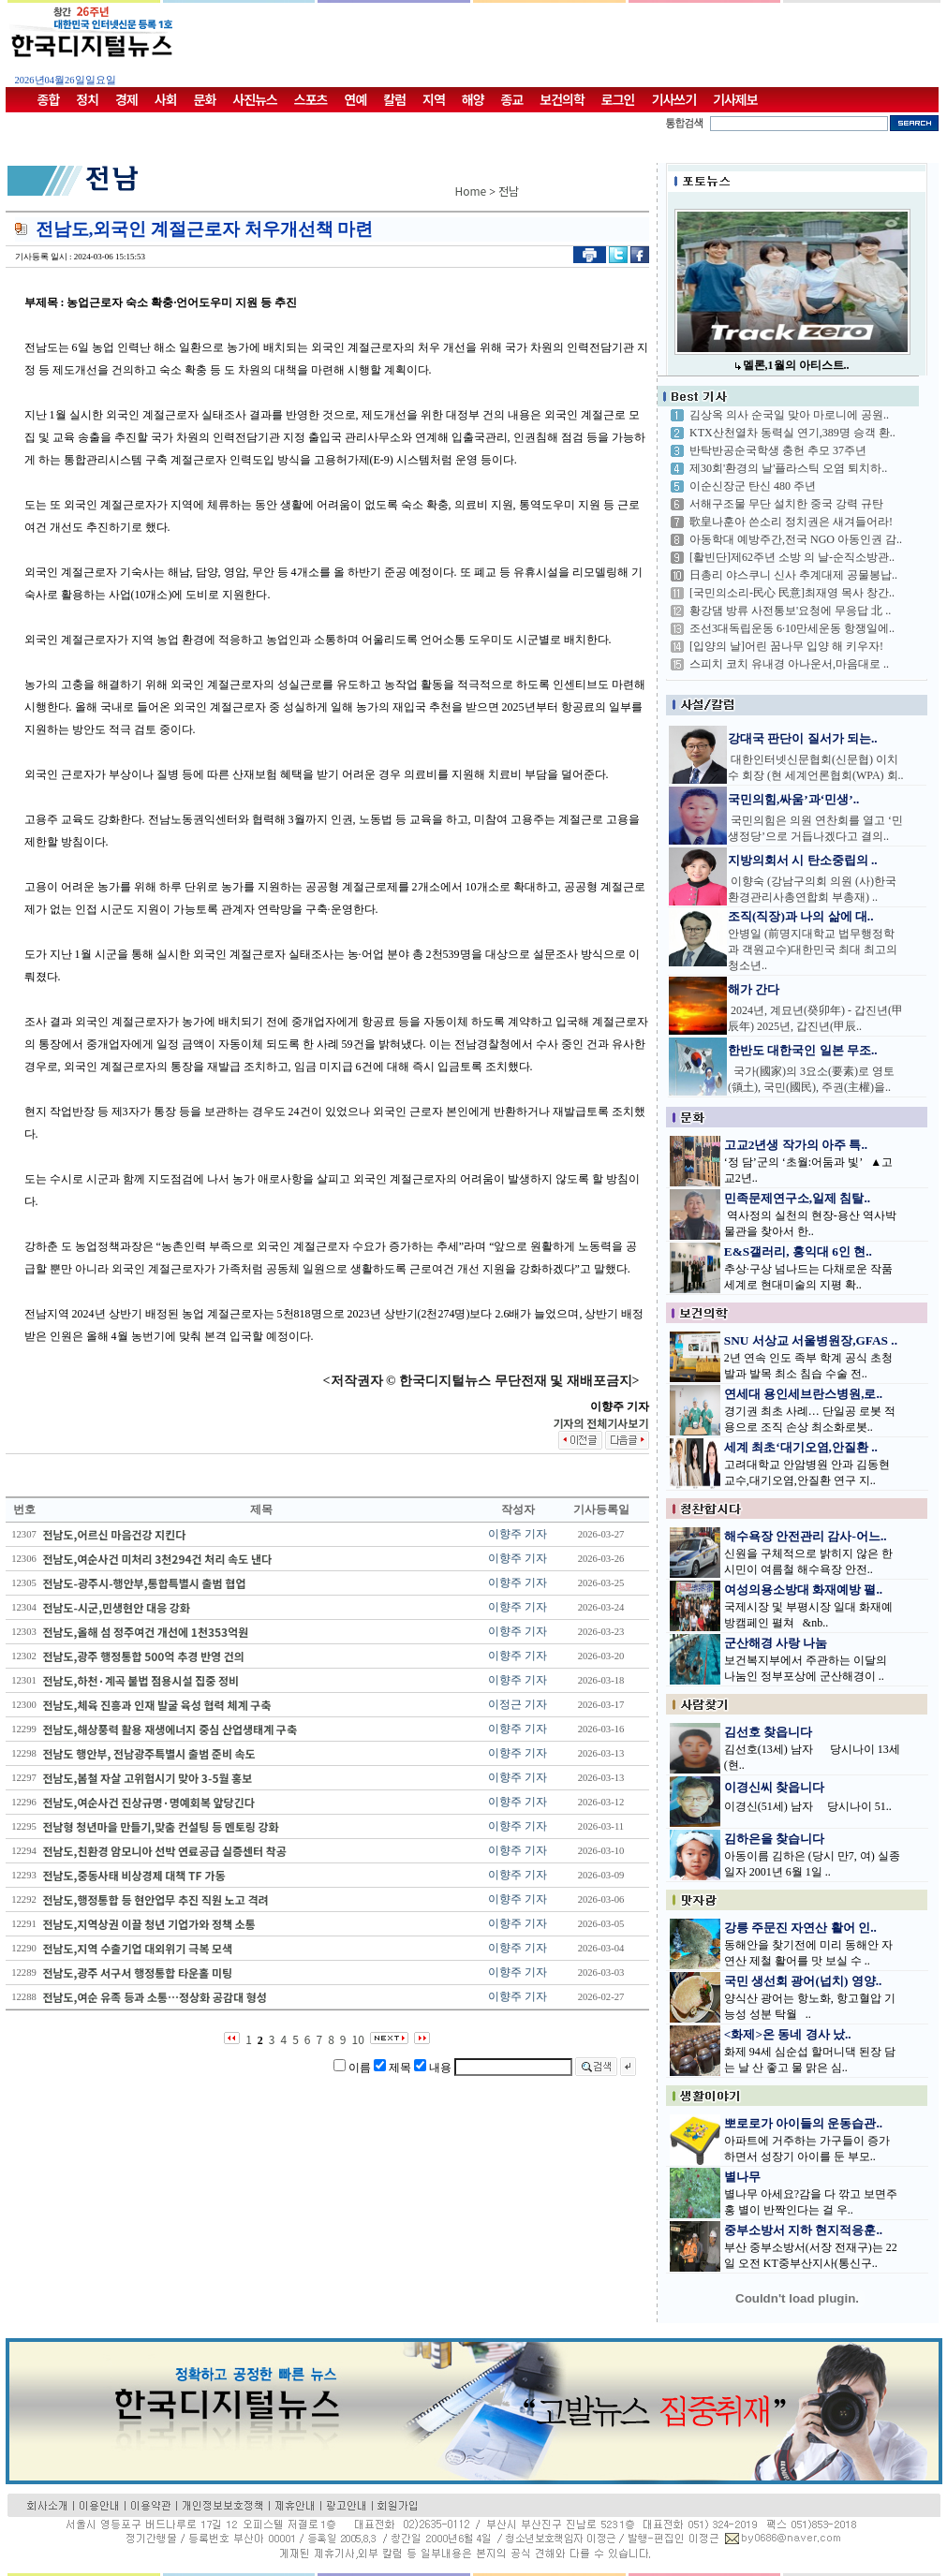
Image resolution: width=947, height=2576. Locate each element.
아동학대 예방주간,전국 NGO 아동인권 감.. (795, 539)
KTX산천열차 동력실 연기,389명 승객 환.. (792, 432)
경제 (126, 99)
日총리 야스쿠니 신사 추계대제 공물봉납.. (793, 574)
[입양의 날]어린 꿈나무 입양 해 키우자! (786, 646)
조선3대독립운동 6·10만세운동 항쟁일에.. (792, 628)
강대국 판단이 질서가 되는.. (803, 738)
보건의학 (562, 99)
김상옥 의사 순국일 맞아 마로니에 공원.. (789, 414)
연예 (356, 99)
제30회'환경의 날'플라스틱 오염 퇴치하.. (788, 468)
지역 (433, 99)
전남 (508, 191)
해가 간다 (753, 989)
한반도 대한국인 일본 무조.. (803, 1050)
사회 (166, 99)
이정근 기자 (517, 1704)
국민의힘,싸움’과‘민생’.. (793, 799)
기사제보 (735, 99)
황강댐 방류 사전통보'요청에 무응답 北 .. (790, 610)
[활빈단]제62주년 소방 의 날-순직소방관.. (792, 557)
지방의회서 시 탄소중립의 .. (803, 860)
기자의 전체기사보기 (600, 1423)
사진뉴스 (254, 99)
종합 (48, 99)
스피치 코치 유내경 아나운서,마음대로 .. (789, 663)
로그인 (618, 99)
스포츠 (311, 99)
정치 (87, 99)
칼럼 (394, 99)
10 (358, 2039)
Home (471, 191)
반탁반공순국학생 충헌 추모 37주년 (777, 450)
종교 (512, 99)
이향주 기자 (517, 1533)
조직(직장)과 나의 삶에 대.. (801, 916)
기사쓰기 (674, 99)
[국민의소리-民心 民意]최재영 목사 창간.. (792, 592)
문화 (205, 99)
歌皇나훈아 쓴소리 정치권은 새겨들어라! (791, 521)
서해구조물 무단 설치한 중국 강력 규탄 (786, 503)
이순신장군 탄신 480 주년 (752, 486)
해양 (473, 99)
